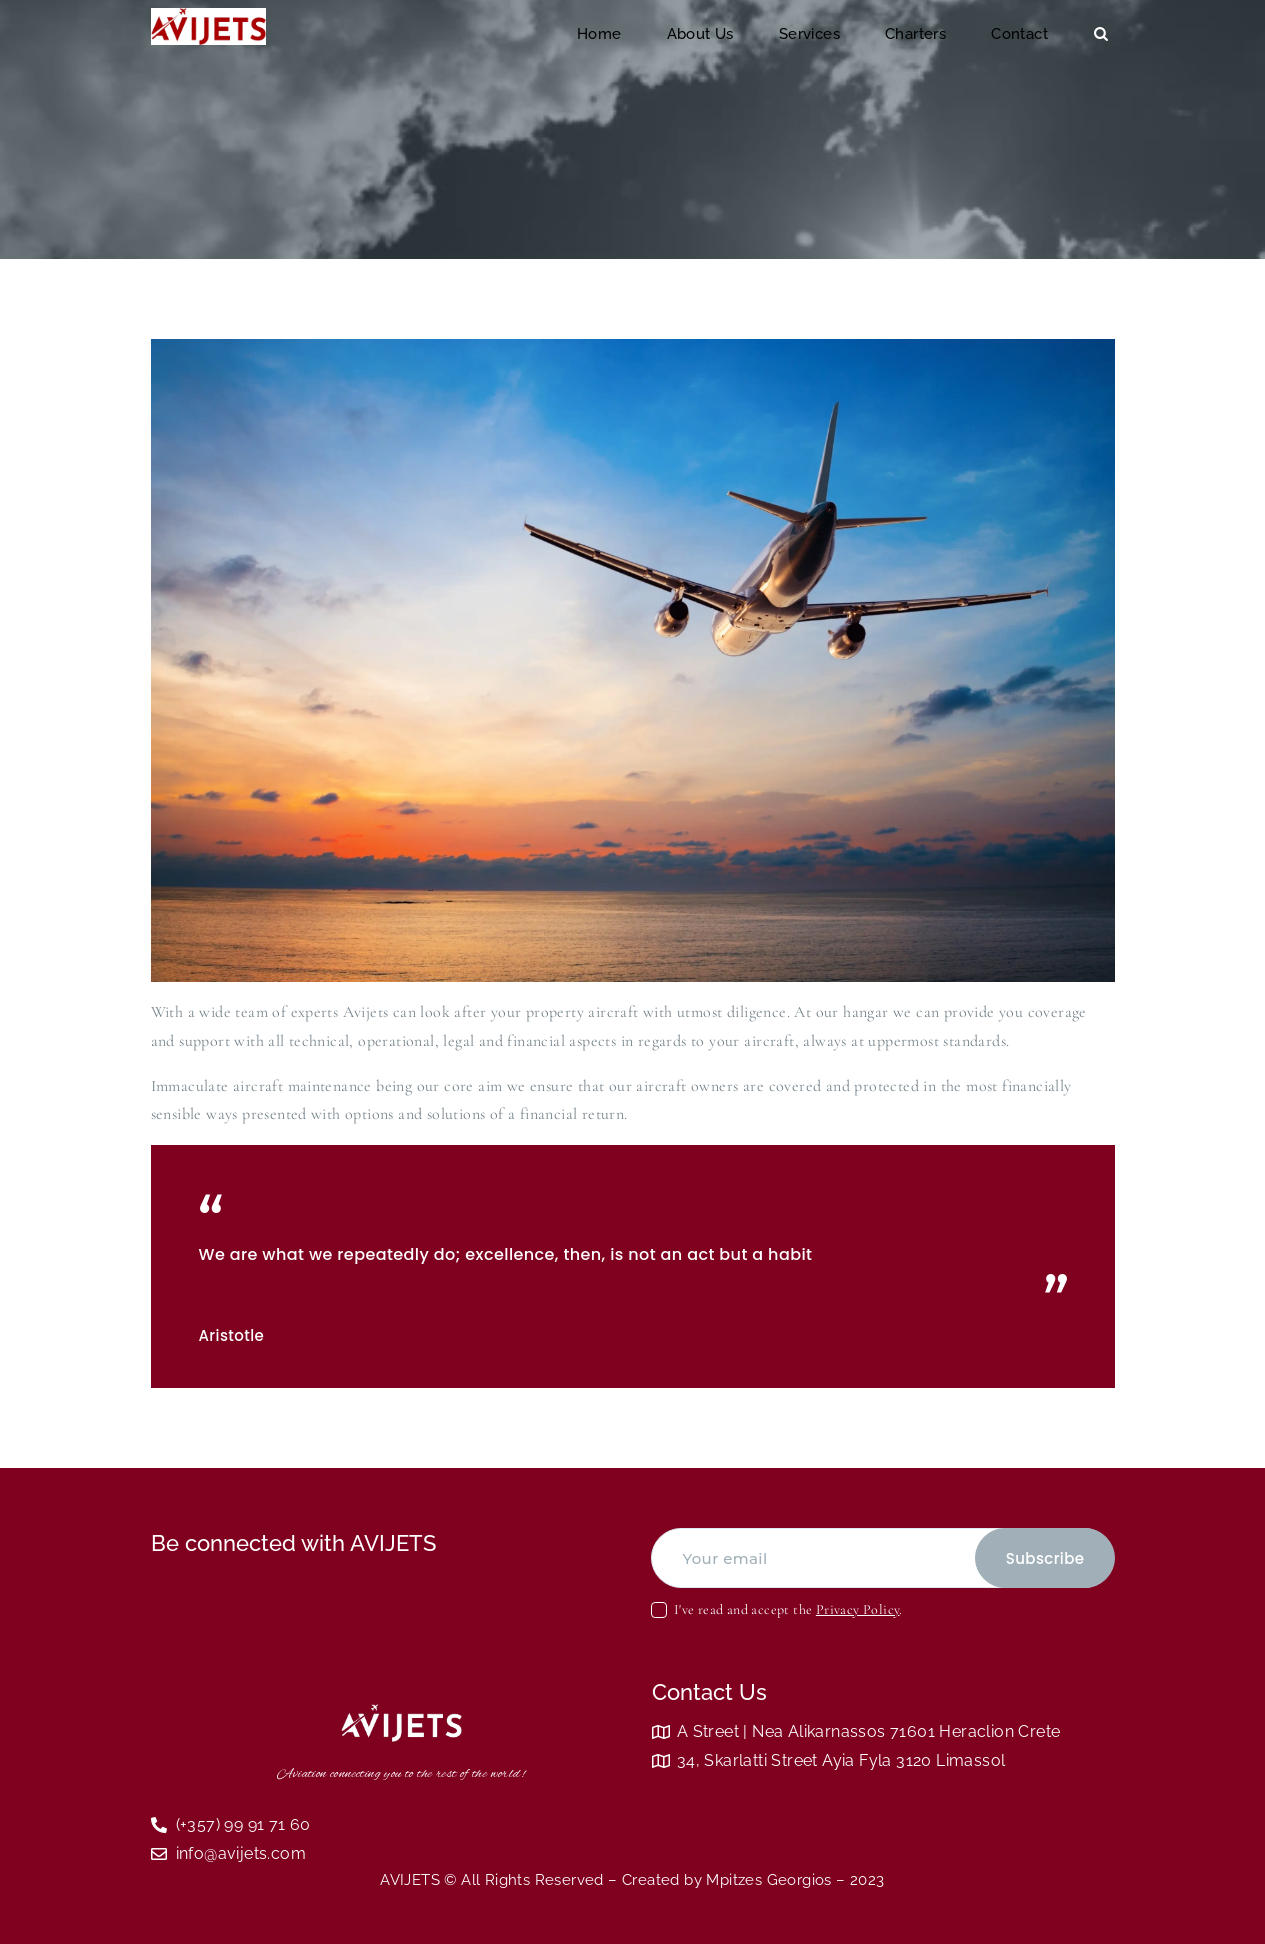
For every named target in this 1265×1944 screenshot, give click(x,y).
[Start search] (1101, 34)
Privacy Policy (858, 1609)
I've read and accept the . (788, 1609)
